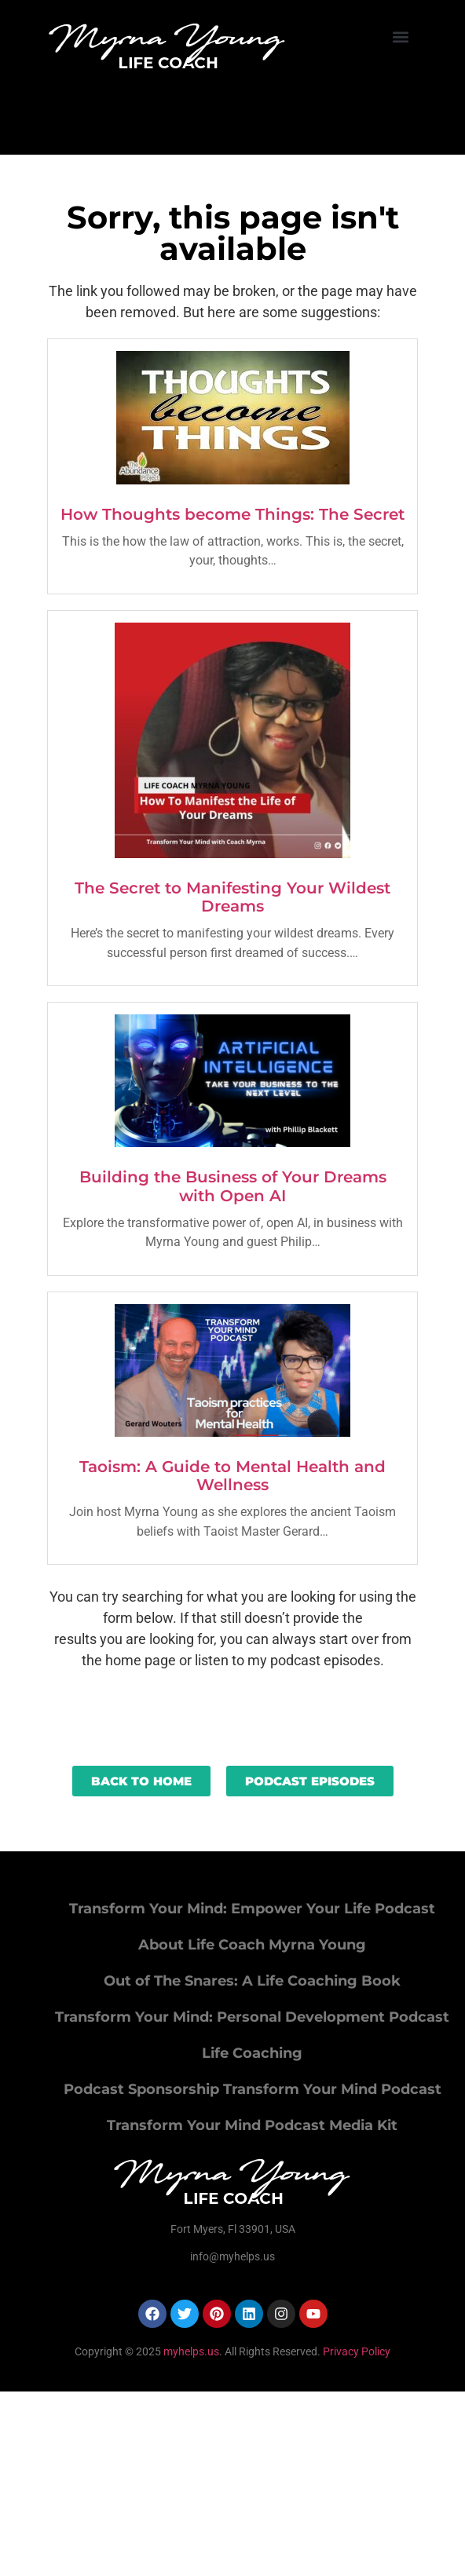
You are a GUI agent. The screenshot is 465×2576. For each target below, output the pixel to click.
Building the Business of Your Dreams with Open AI (232, 1186)
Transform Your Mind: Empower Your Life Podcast (252, 1908)
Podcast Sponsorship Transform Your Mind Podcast (252, 2089)
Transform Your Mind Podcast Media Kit (252, 2125)
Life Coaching (252, 2053)
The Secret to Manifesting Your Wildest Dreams (232, 897)
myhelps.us (190, 2351)
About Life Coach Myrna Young (252, 1944)
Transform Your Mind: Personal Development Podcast (252, 2017)
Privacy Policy (356, 2351)
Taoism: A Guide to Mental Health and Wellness (232, 1476)
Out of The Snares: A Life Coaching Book (252, 1981)
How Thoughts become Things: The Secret (232, 514)
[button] (401, 36)
